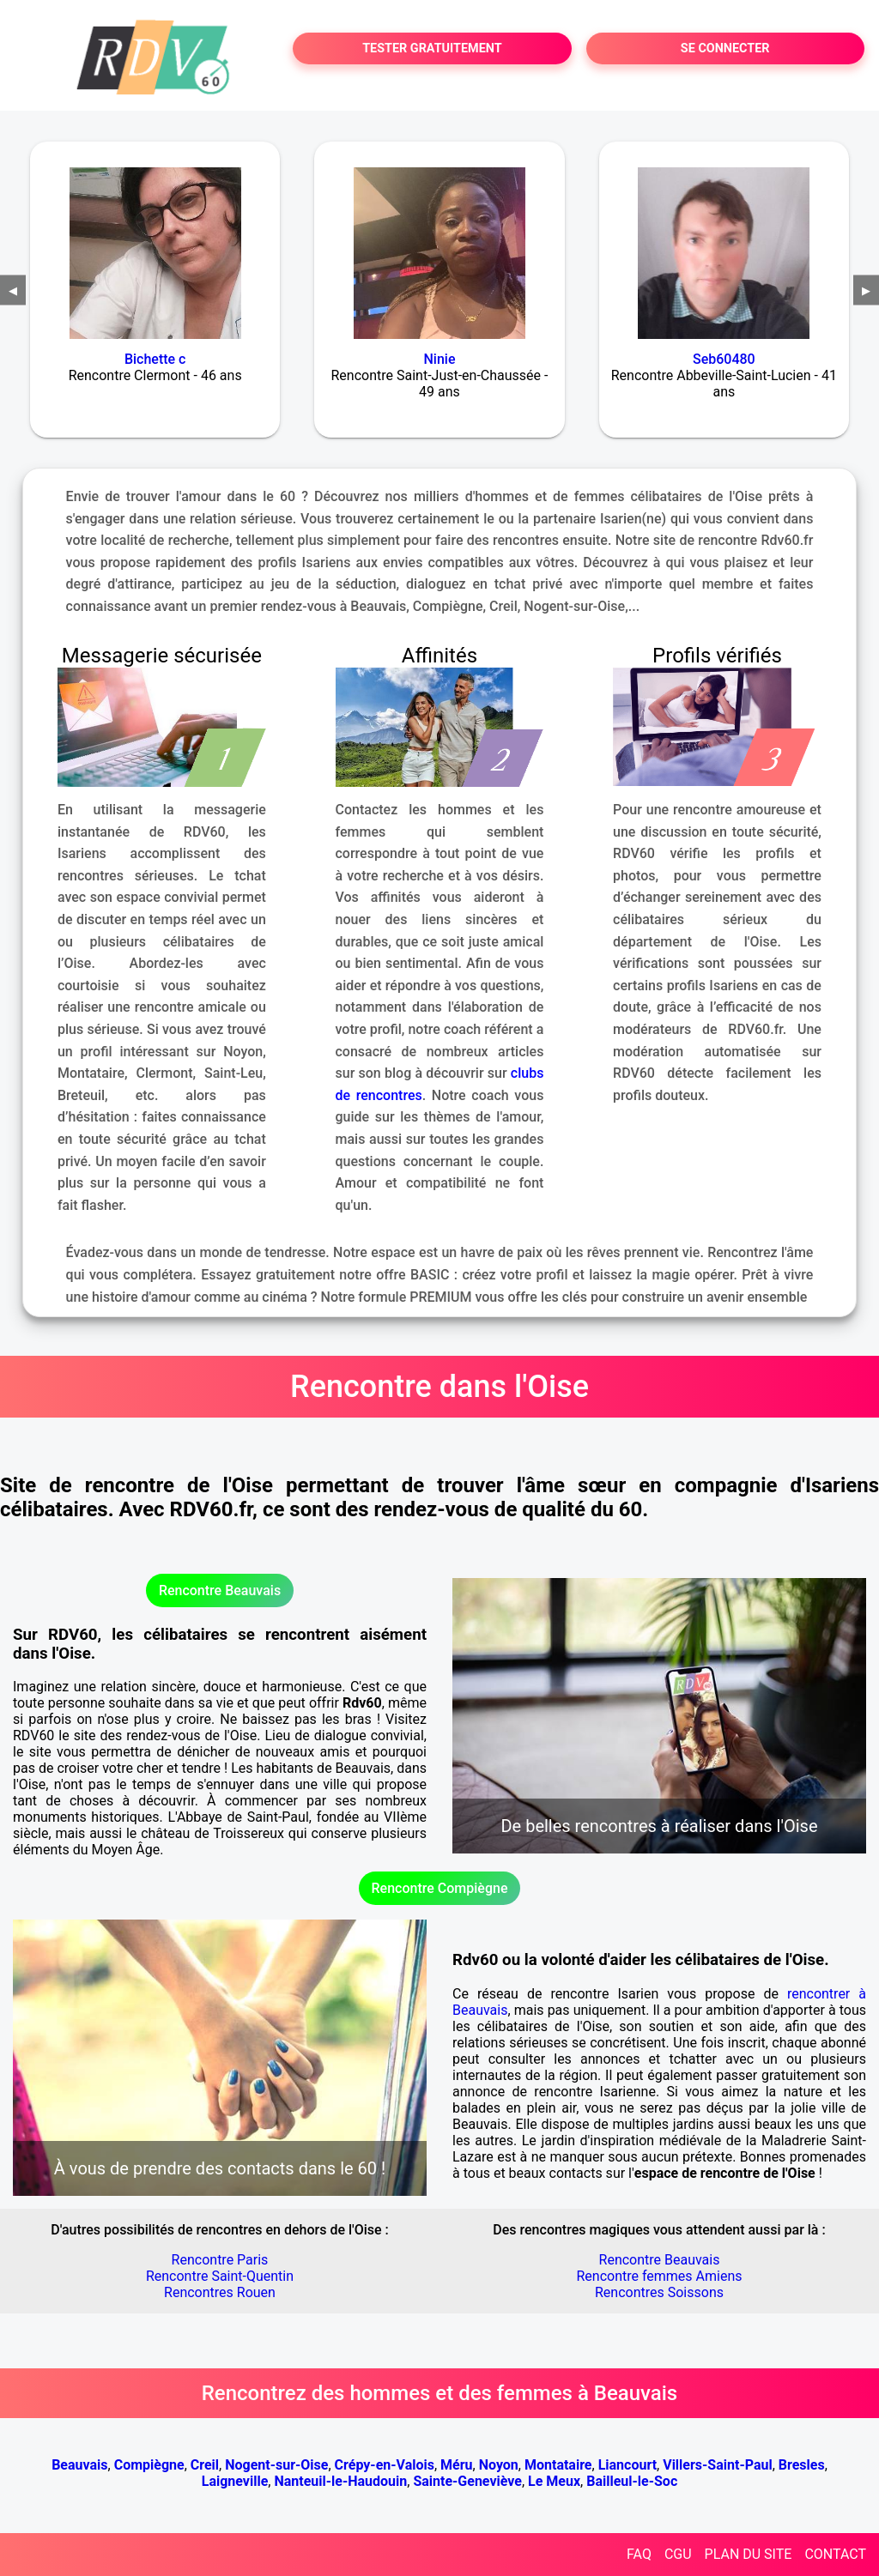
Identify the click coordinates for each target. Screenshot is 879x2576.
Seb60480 (724, 359)
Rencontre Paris (220, 2260)
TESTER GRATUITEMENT (432, 48)
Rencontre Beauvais (220, 1590)
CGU (678, 2554)
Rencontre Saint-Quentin (220, 2276)
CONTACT (835, 2554)
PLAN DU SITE (748, 2554)
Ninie (440, 359)
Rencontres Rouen (220, 2292)
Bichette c (155, 359)
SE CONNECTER (725, 48)
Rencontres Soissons (659, 2292)
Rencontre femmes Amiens (659, 2276)
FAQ (639, 2554)
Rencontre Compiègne (440, 1888)
